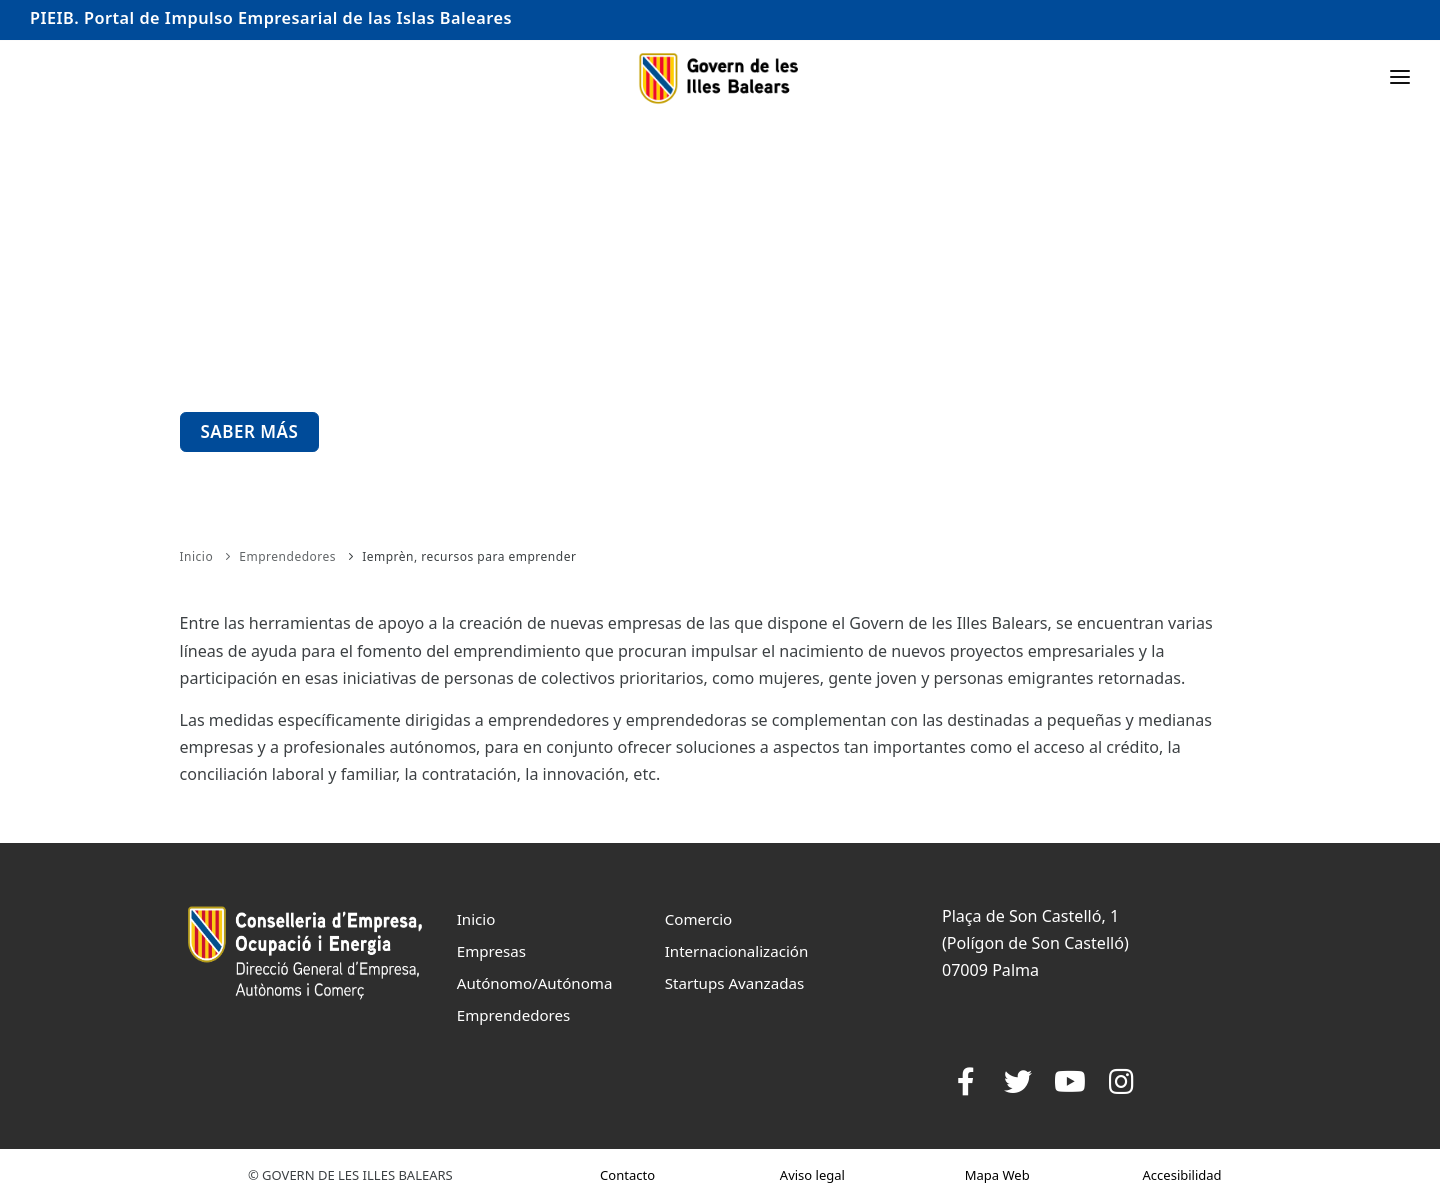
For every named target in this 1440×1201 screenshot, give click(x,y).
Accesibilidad (1182, 1175)
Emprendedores (287, 556)
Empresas (491, 951)
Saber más (250, 431)
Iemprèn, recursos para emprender (469, 556)
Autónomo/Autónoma (535, 983)
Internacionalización (737, 951)
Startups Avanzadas (734, 983)
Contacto (627, 1175)
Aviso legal (812, 1175)
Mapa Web (997, 1175)
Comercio (699, 919)
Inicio (197, 556)
